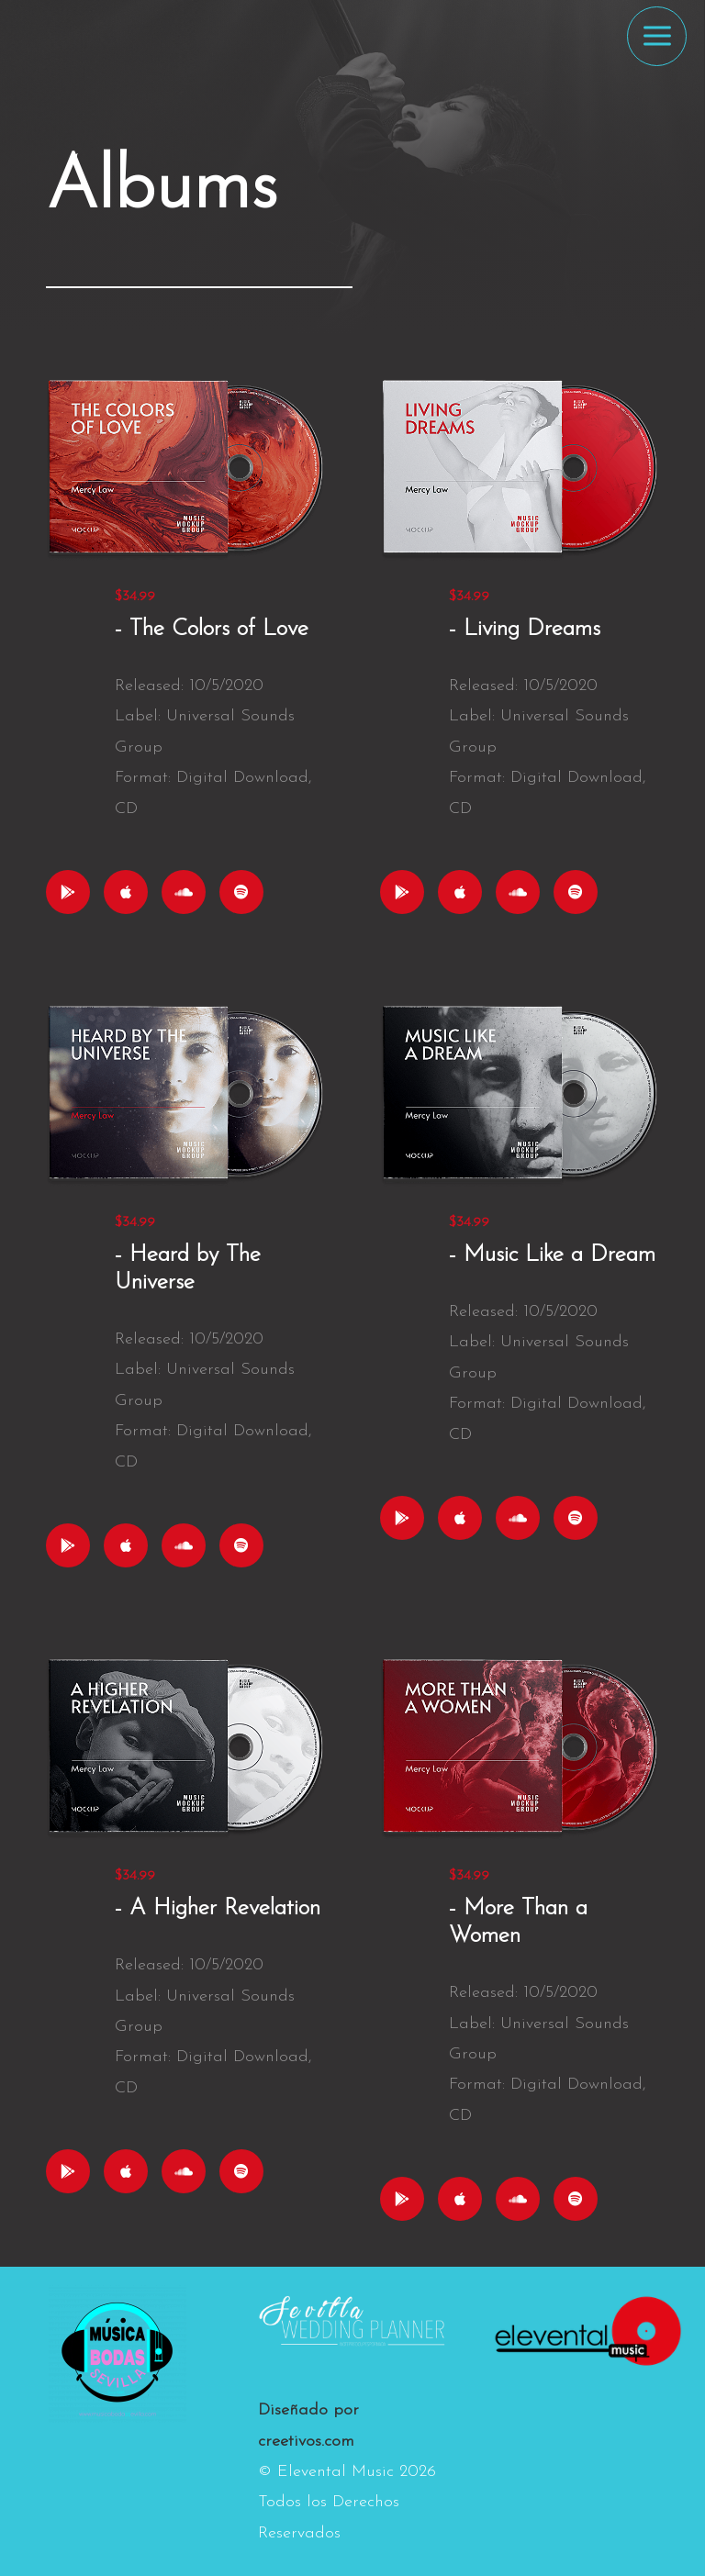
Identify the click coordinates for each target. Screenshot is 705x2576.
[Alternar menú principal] (657, 36)
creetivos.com (306, 2441)
